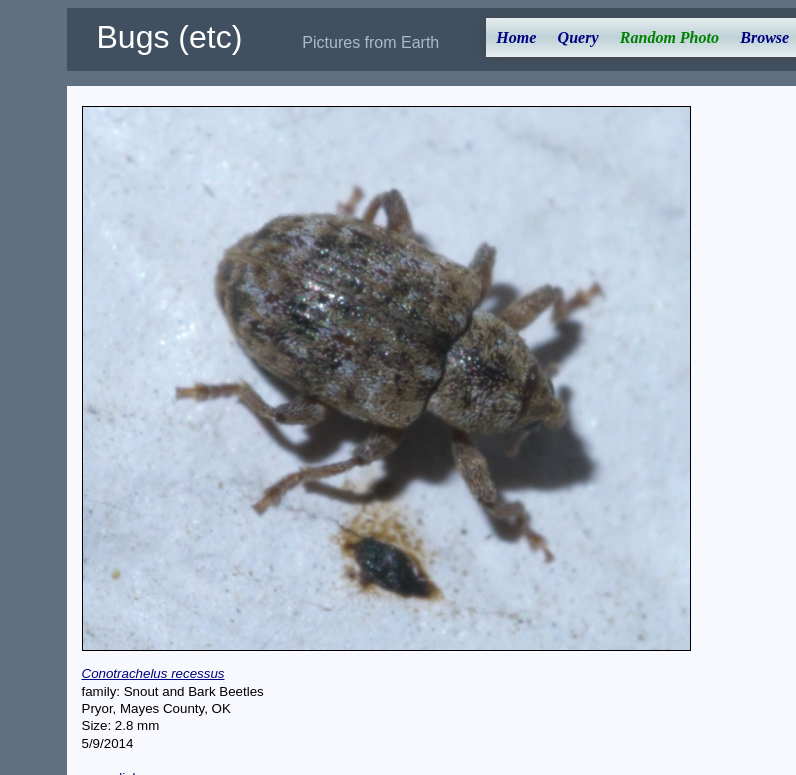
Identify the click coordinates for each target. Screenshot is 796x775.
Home (516, 37)
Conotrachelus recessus (153, 673)
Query (578, 37)
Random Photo (669, 37)
